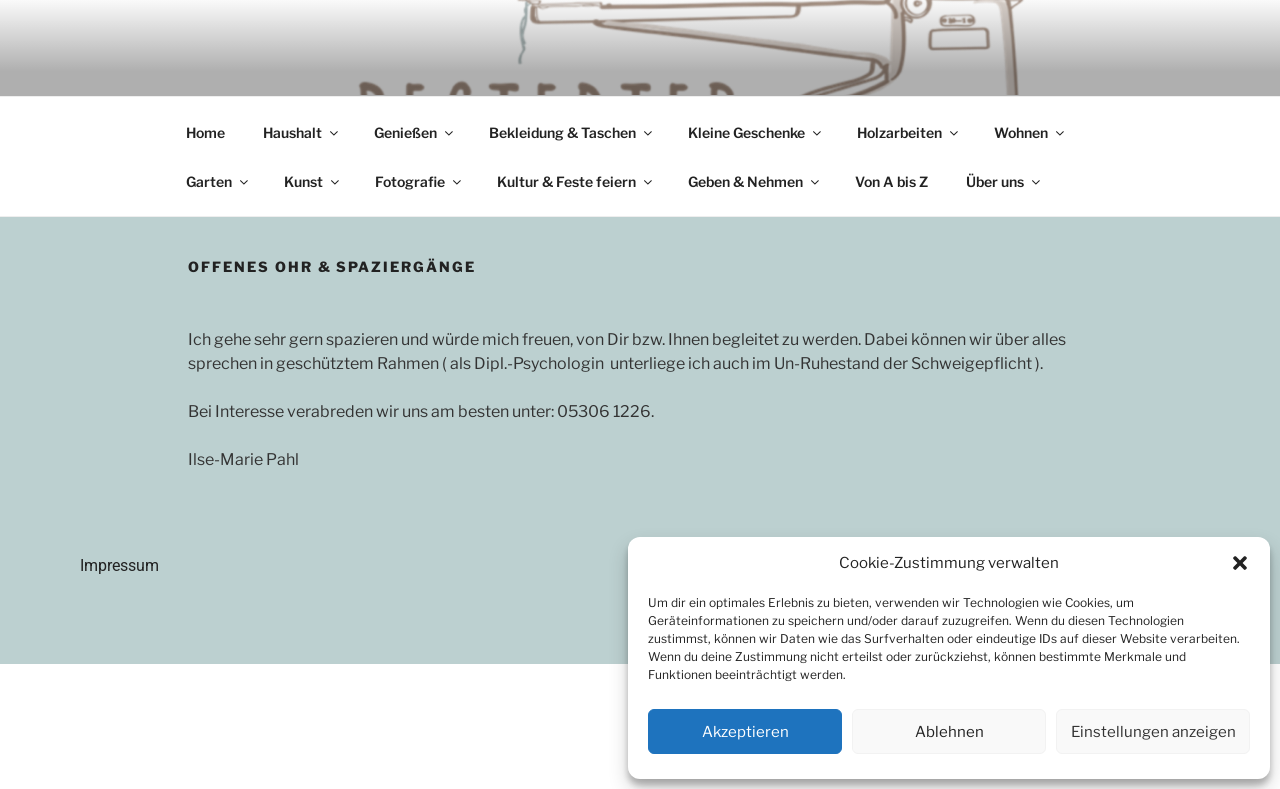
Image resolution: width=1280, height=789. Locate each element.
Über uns (1004, 181)
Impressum (119, 565)
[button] (1240, 563)
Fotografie (419, 181)
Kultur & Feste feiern (576, 181)
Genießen (415, 132)
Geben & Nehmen (755, 181)
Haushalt (302, 132)
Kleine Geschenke (756, 132)
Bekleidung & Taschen (572, 132)
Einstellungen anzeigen (1153, 732)
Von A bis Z (891, 181)
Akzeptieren (745, 732)
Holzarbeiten (909, 132)
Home (205, 132)
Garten (218, 181)
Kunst (313, 181)
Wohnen (1030, 132)
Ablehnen (949, 732)
